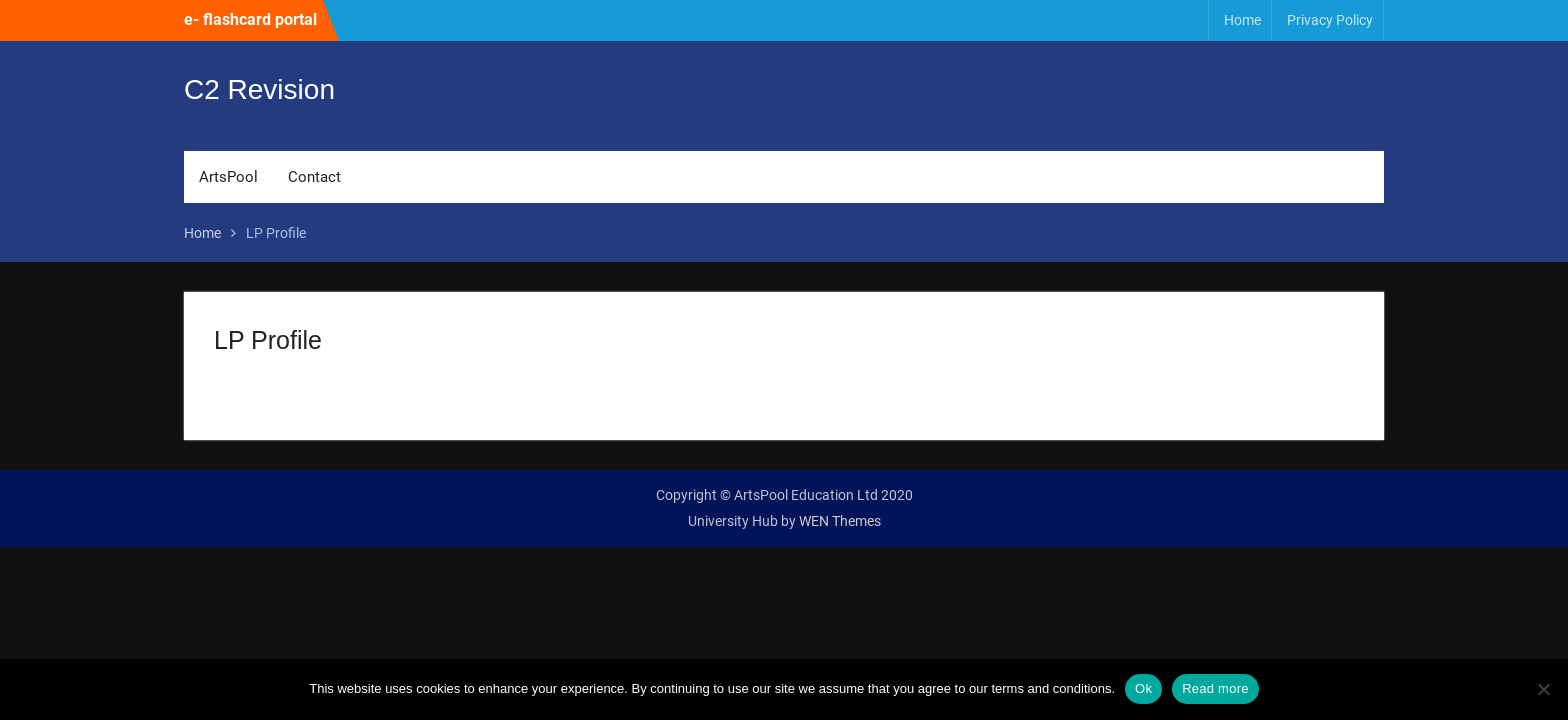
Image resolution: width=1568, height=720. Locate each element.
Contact (314, 179)
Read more (1215, 688)
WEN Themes (840, 521)
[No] (1543, 689)
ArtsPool (228, 179)
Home (1242, 20)
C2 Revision (259, 91)
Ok (1143, 688)
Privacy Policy (1330, 20)
